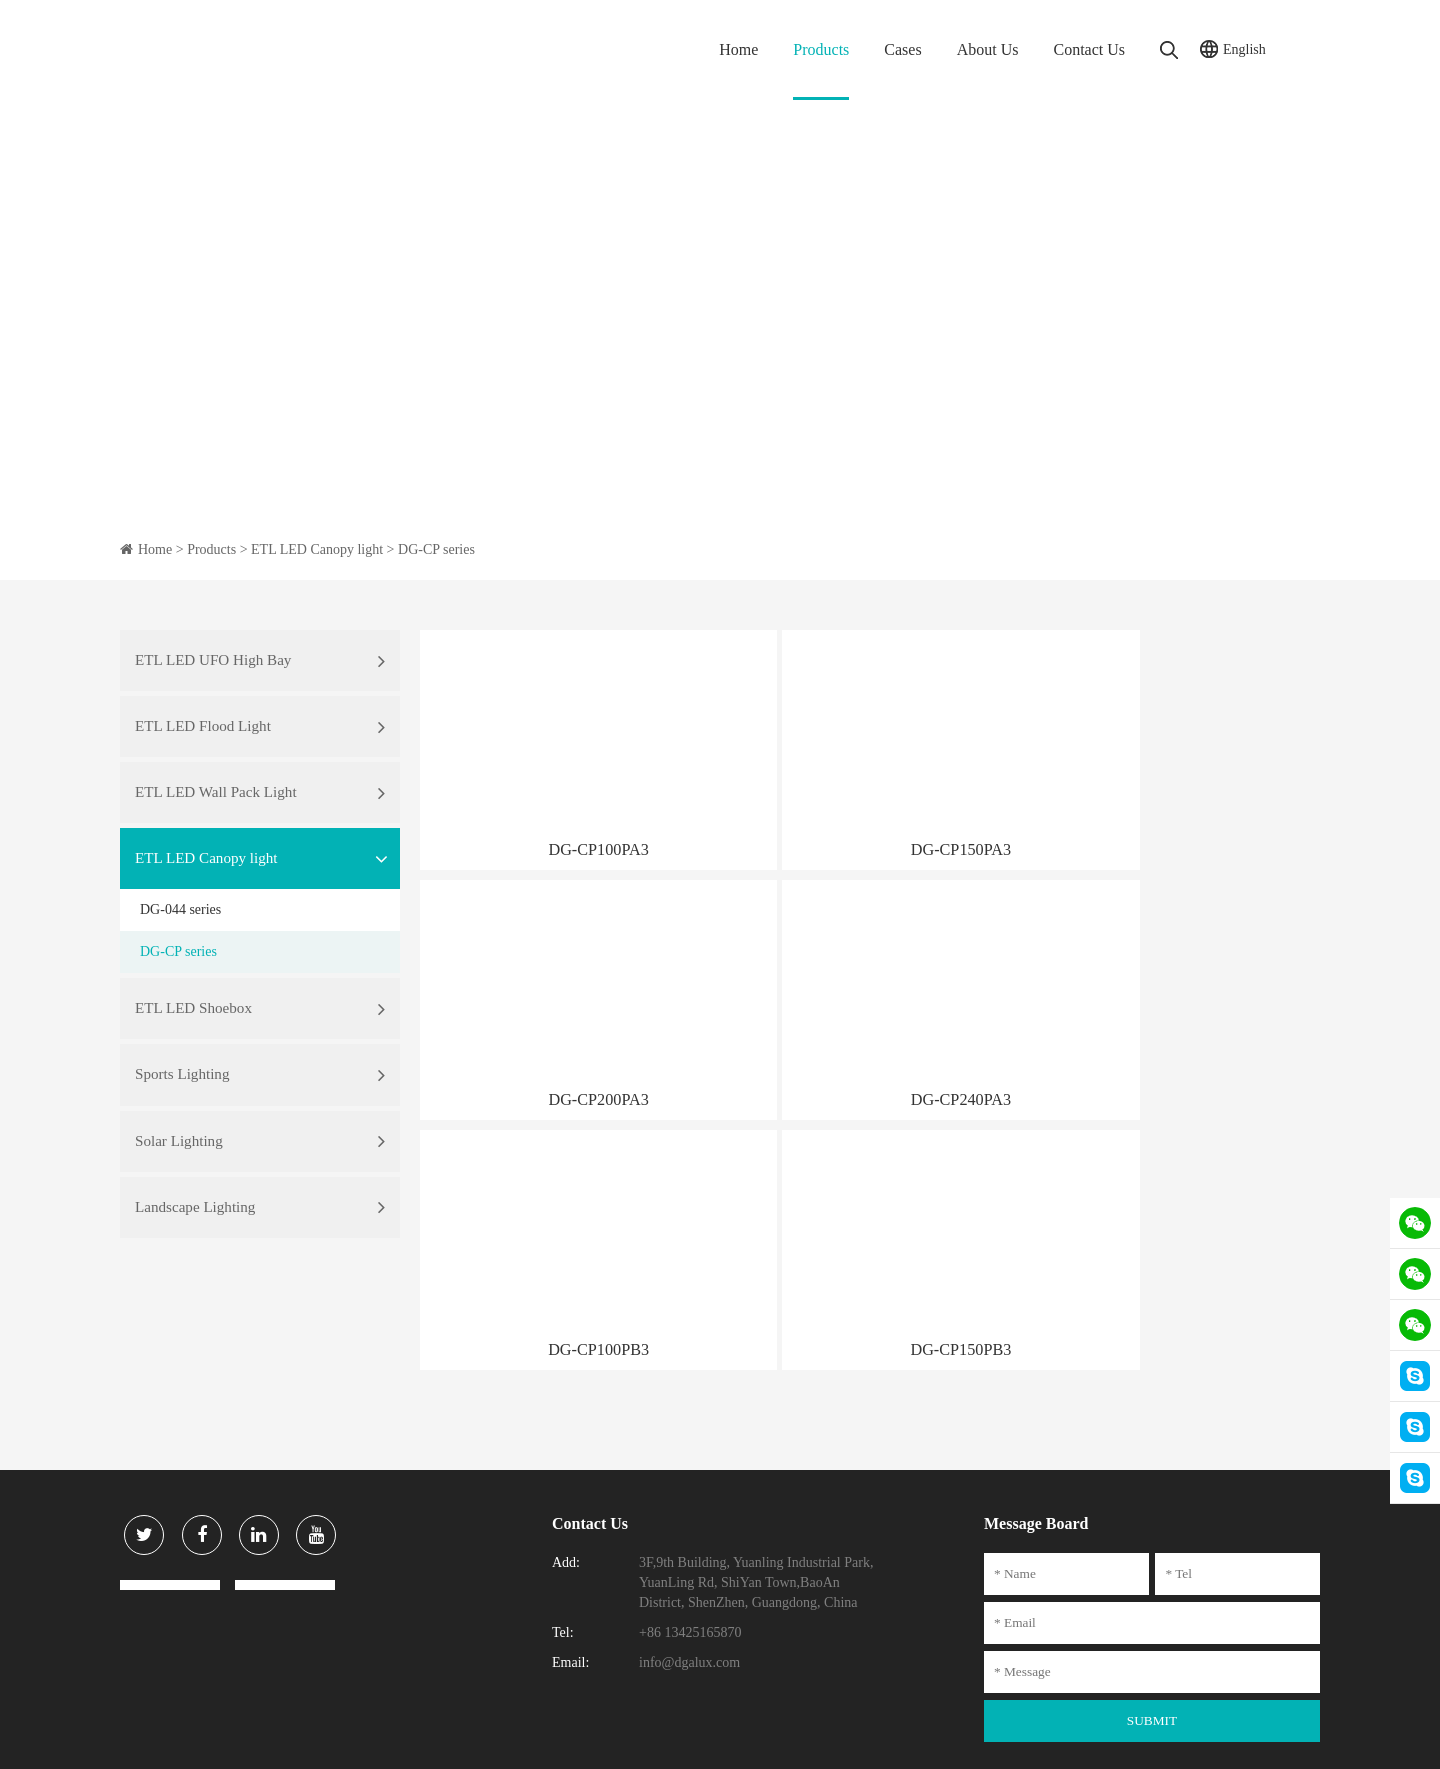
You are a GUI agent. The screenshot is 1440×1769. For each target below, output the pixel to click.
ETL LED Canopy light (317, 549)
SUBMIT (1152, 1634)
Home (738, 49)
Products (821, 49)
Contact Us (1089, 49)
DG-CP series (436, 549)
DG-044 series (180, 945)
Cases (902, 49)
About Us (988, 49)
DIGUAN (1296, 1739)
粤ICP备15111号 (568, 1739)
